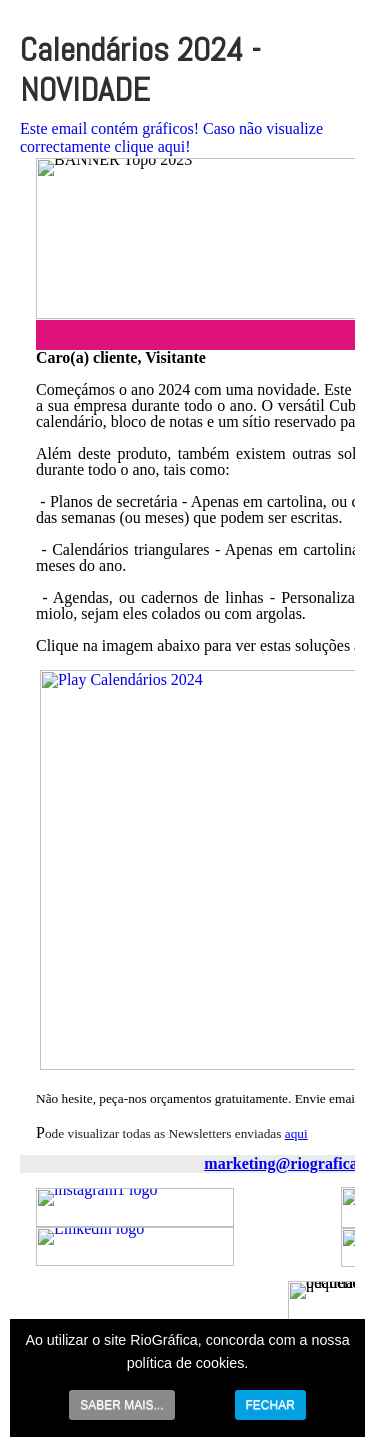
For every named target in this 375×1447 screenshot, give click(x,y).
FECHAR (270, 1405)
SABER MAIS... (121, 1405)
